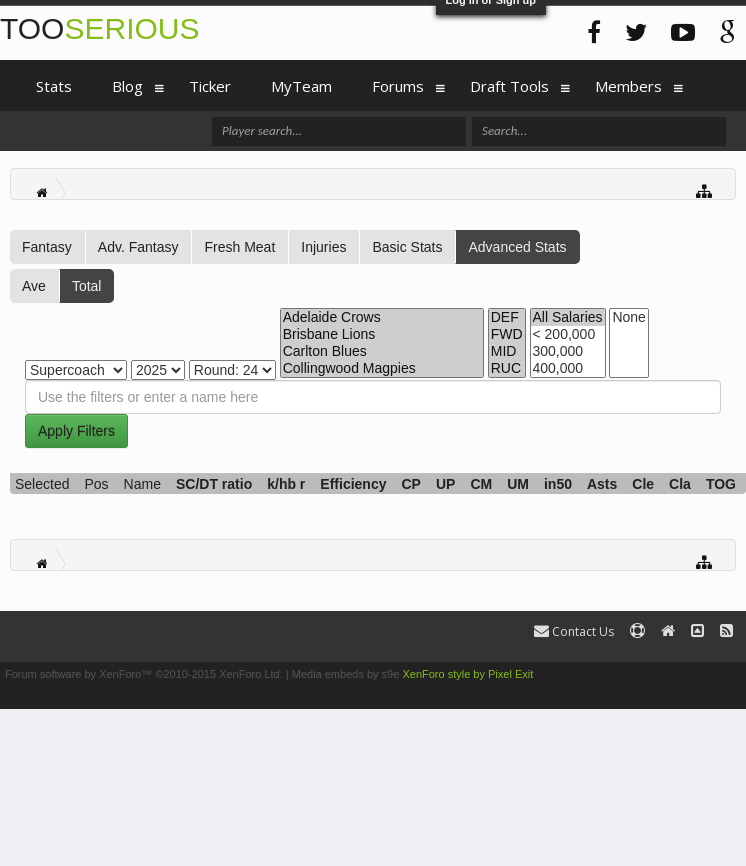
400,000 (568, 368)
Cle (643, 484)
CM (481, 484)
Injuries (323, 247)
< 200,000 (568, 334)
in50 (558, 484)
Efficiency (353, 484)
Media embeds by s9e (346, 674)
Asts (602, 484)
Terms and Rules (699, 674)
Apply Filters (76, 431)
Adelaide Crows (382, 317)
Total (87, 286)
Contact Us (574, 631)
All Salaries (568, 317)
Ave (34, 286)
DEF (507, 317)
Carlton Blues (382, 351)
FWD (507, 334)
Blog (127, 86)
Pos (96, 484)
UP (445, 484)
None (628, 317)
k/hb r (286, 484)
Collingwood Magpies (382, 368)
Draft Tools (509, 86)
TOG (721, 484)
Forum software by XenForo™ (144, 674)
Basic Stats (407, 247)
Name (142, 484)
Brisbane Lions (382, 334)
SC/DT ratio (214, 484)
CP (410, 484)
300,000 (568, 351)
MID (507, 351)
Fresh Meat (239, 247)
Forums (398, 86)
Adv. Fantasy (138, 247)
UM (518, 484)
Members (628, 86)
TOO (99, 28)
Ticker (210, 86)
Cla (680, 484)
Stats (54, 86)
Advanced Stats (517, 247)
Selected (42, 484)
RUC (507, 368)
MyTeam (301, 86)
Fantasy (47, 247)
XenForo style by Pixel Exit (467, 674)
